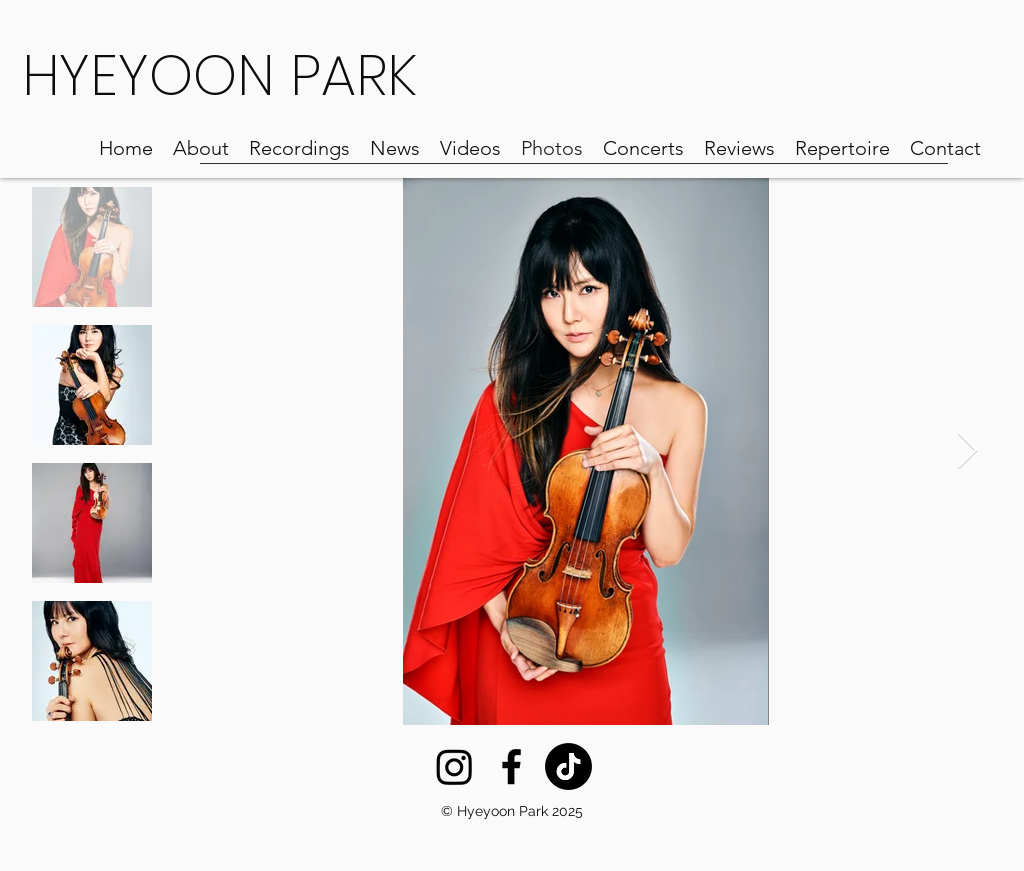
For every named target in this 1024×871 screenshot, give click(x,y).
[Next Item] (967, 451)
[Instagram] (454, 766)
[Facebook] (511, 766)
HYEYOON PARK (219, 75)
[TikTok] (568, 766)
